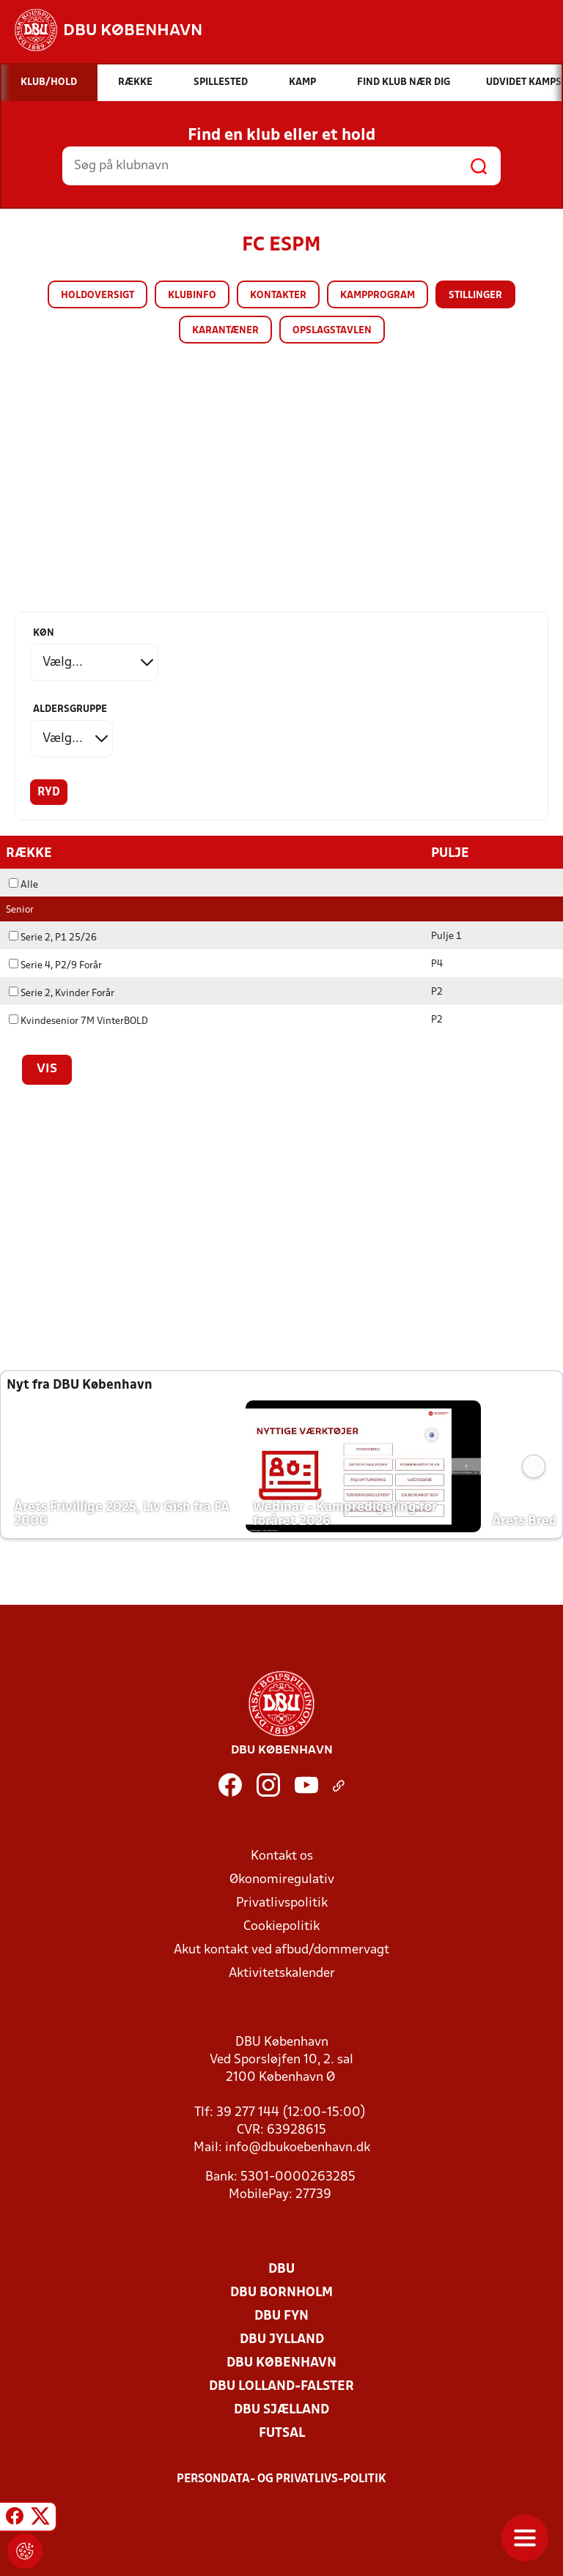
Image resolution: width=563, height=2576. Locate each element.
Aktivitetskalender (282, 1973)
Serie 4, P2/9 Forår (55, 965)
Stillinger (475, 295)
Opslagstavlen (332, 330)
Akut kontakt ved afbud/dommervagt (281, 1949)
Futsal (282, 2433)
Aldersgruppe (70, 709)
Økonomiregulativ (281, 1879)
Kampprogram (377, 295)
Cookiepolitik (281, 1926)
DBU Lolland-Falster (281, 2386)
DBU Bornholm (281, 2292)
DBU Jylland (282, 2339)
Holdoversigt (97, 295)
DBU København (281, 2362)
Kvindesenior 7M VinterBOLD (78, 1020)
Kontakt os (282, 1855)
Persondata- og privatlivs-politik (281, 2478)
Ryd (48, 792)
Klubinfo (192, 295)
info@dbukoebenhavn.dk (297, 2147)
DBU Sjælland (281, 2409)
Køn (43, 633)
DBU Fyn (281, 2315)
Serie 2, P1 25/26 (53, 937)
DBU (281, 2269)
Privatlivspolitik (282, 1902)
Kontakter (278, 295)
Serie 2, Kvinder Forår (61, 993)
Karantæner (225, 330)
